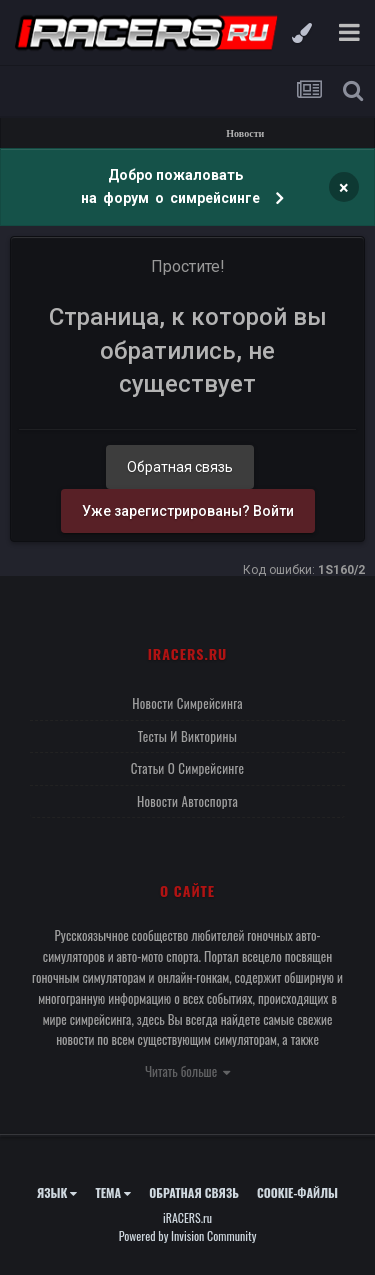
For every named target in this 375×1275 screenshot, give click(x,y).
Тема (113, 1192)
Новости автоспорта (187, 801)
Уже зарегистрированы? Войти (188, 511)
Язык (57, 1192)
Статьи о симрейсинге (188, 768)
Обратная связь (180, 467)
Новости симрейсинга (187, 703)
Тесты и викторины (187, 736)
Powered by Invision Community (188, 1235)
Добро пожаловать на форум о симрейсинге (172, 186)
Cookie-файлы (297, 1192)
